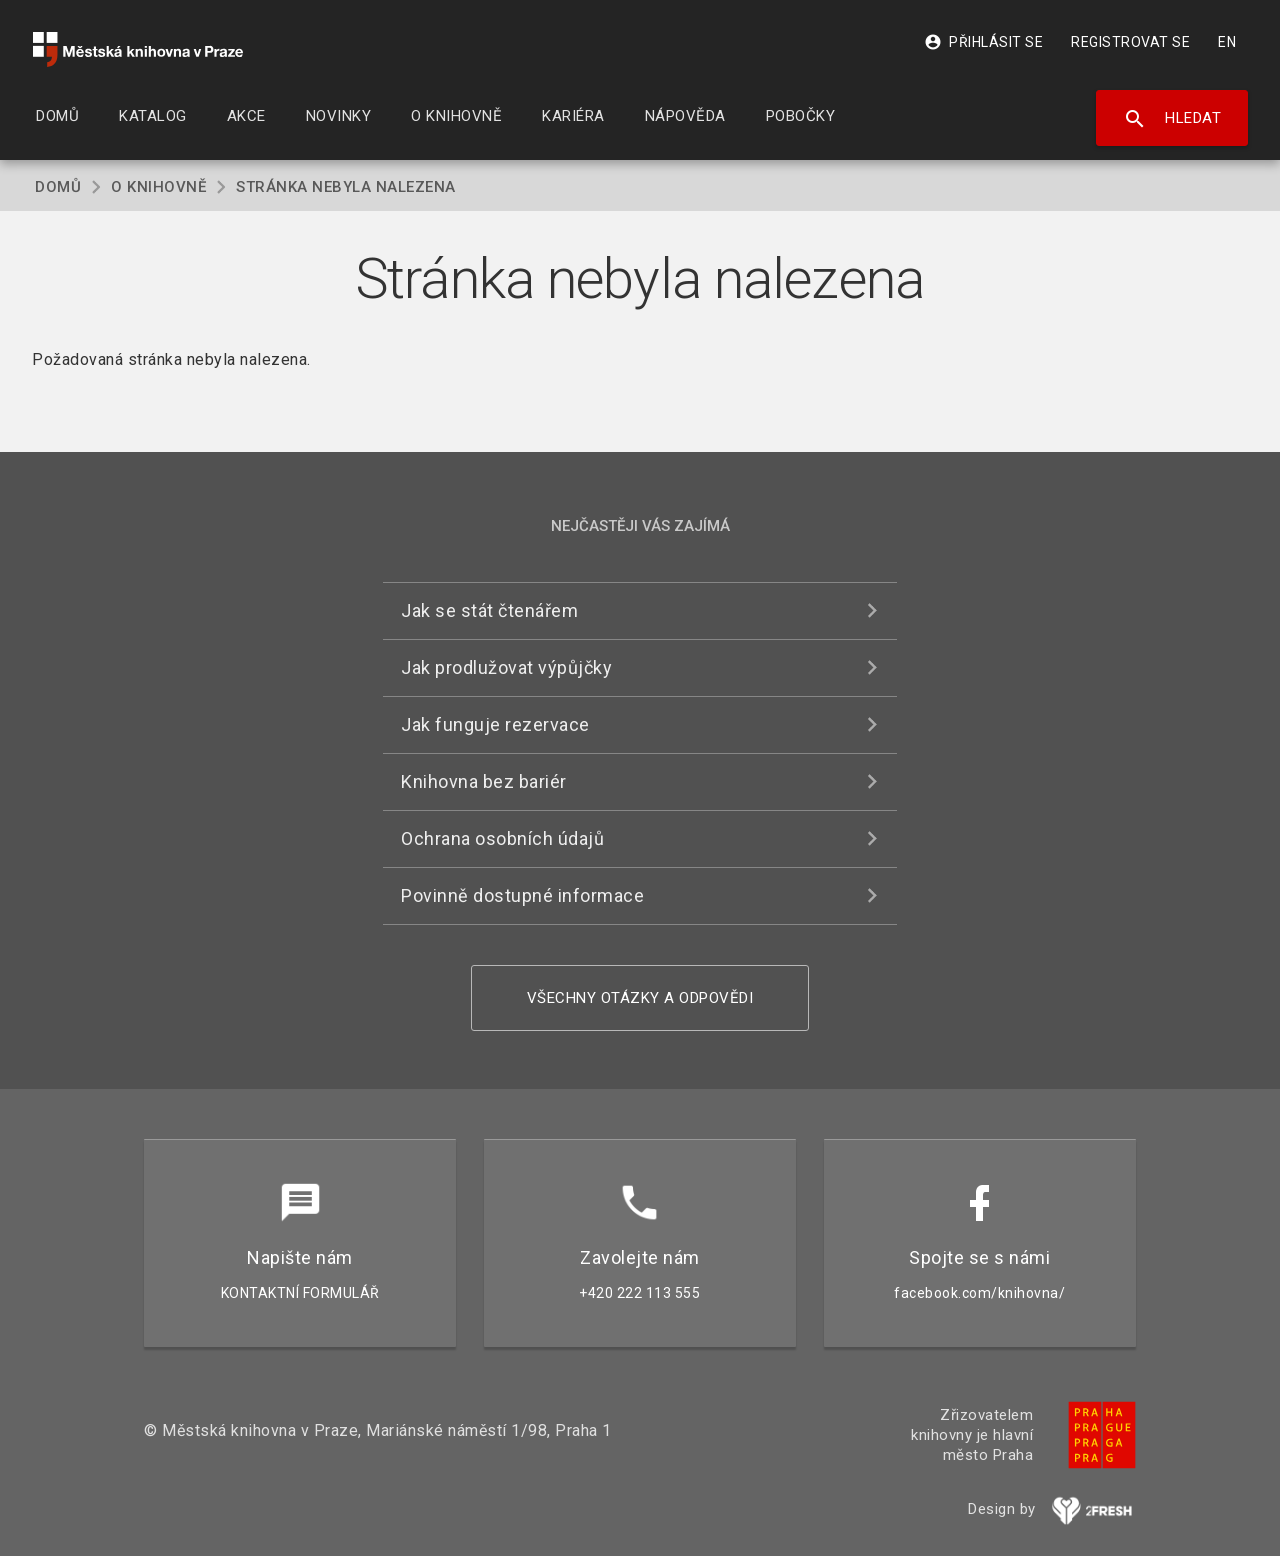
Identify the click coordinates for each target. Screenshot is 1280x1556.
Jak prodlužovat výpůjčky (506, 667)
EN (1227, 42)
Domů (58, 187)
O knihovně (158, 187)
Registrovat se (1130, 42)
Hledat (1172, 119)
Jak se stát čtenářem (489, 610)
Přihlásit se (983, 42)
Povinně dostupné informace (522, 895)
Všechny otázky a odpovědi (640, 998)
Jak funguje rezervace (495, 724)
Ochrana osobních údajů (502, 838)
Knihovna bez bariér (484, 781)
